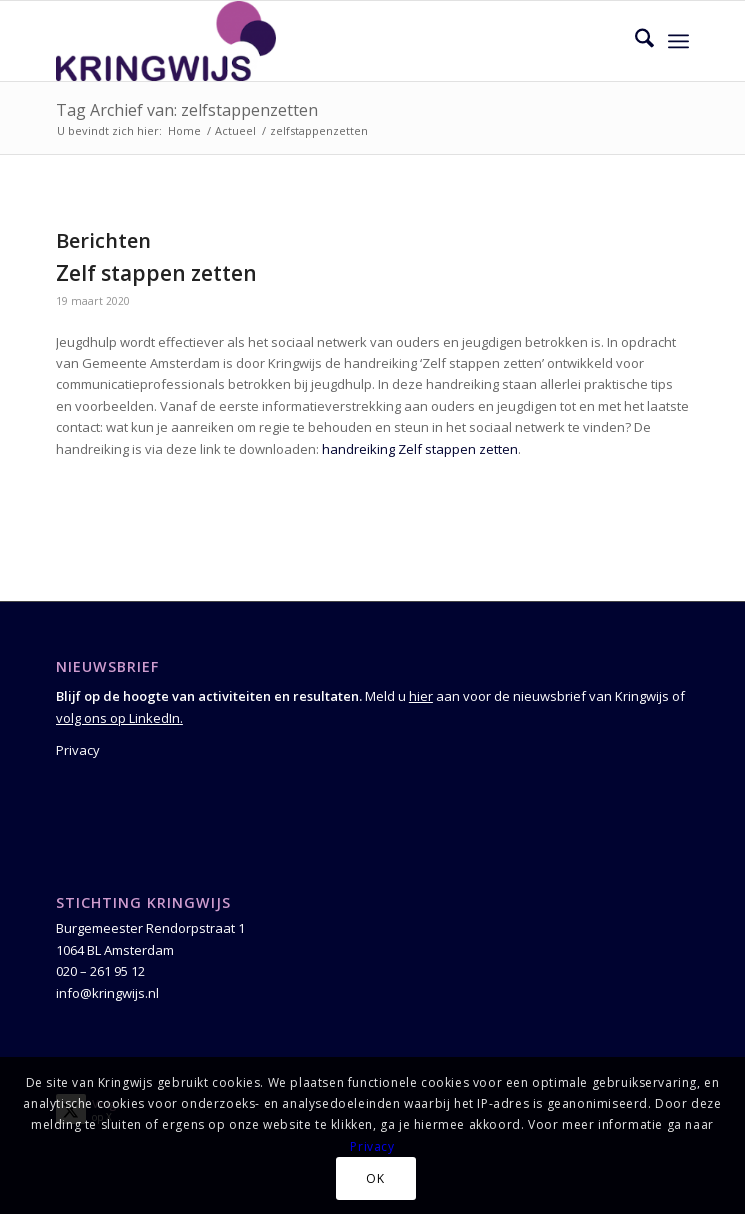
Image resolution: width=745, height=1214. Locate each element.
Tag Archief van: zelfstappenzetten (187, 110)
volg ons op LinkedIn (118, 718)
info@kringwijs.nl (107, 993)
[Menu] (678, 41)
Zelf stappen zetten (156, 273)
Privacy (78, 750)
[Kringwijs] (309, 41)
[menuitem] (634, 41)
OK (375, 1178)
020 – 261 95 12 (100, 971)
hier (421, 696)
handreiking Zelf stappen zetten (420, 449)
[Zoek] (634, 41)
